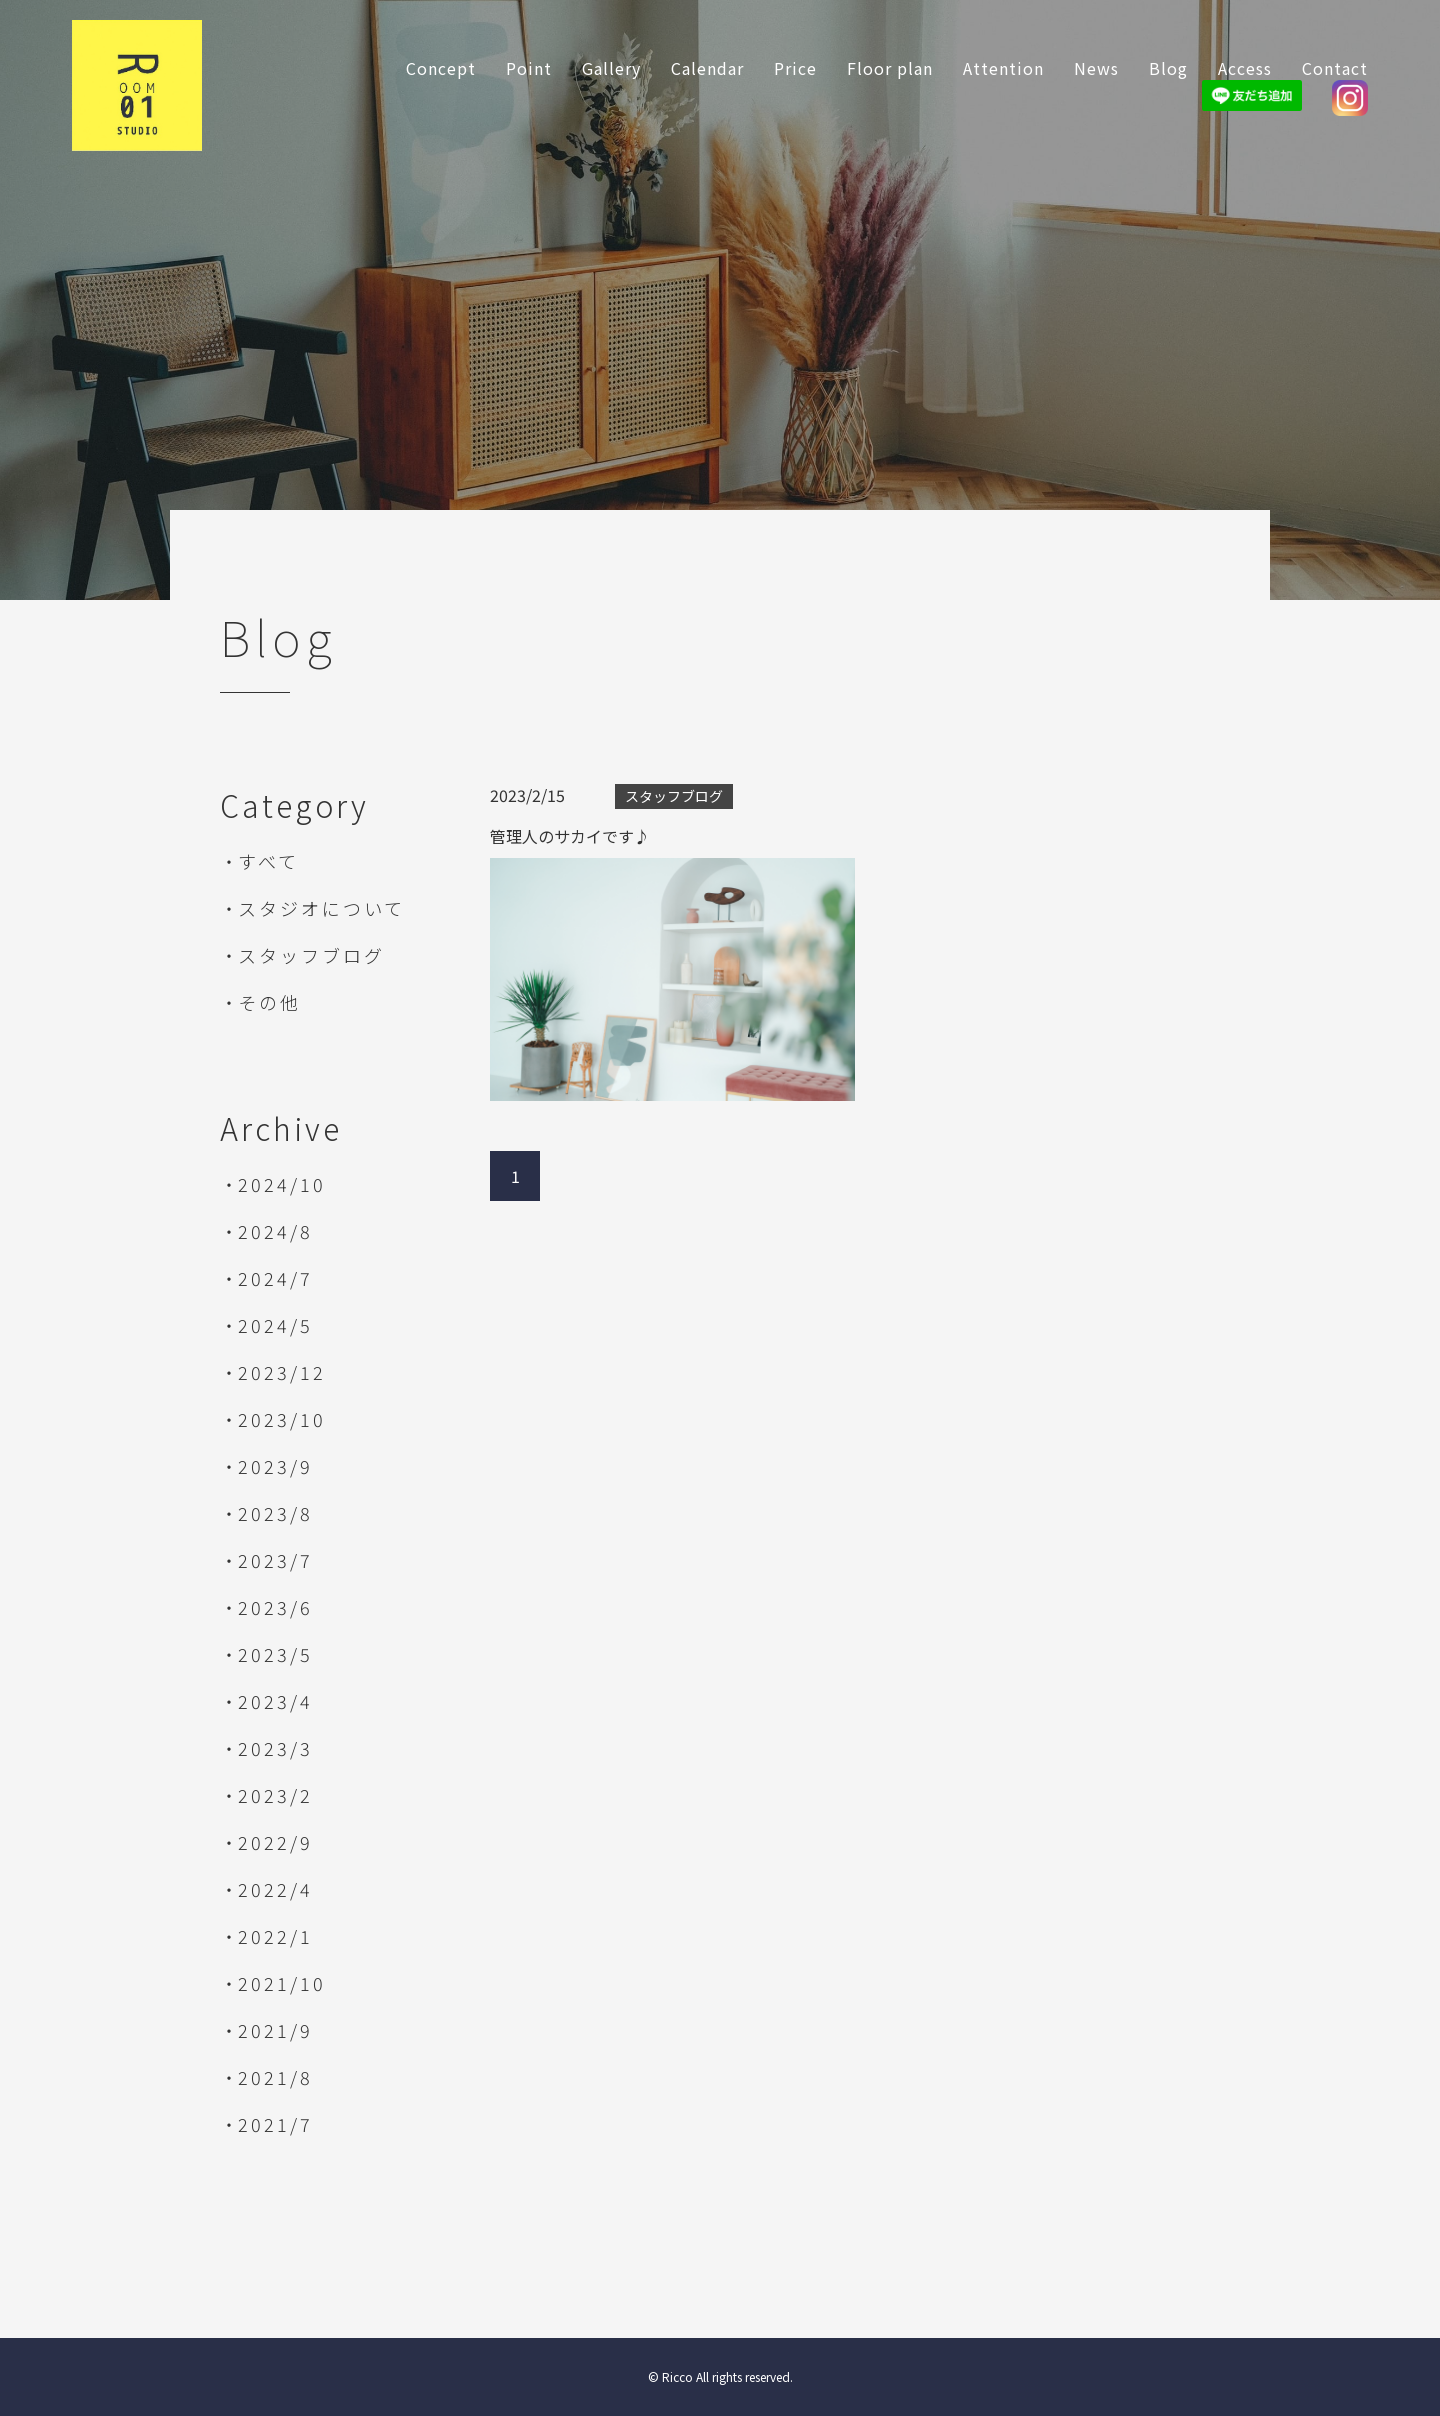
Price (795, 68)
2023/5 (275, 1654)
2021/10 (282, 1983)
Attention (1003, 68)
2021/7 (275, 2124)
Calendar (707, 68)
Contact (1335, 68)
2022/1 (275, 1936)
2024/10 (282, 1184)
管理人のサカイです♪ (570, 836)
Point (529, 68)
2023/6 (275, 1607)
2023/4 (275, 1701)
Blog (1168, 68)
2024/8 (275, 1231)
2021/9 (275, 2030)
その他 (269, 1002)
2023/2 (275, 1795)
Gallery (611, 68)
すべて (268, 861)
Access (1245, 68)
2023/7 (275, 1560)
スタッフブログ (311, 955)
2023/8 (275, 1513)
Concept (441, 68)
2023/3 (275, 1748)
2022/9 (275, 1842)
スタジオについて (321, 908)
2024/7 (275, 1278)
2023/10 (282, 1419)
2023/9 (275, 1466)
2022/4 (275, 1889)
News (1096, 68)
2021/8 (275, 2077)
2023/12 (282, 1372)
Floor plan (890, 68)
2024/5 (275, 1325)
